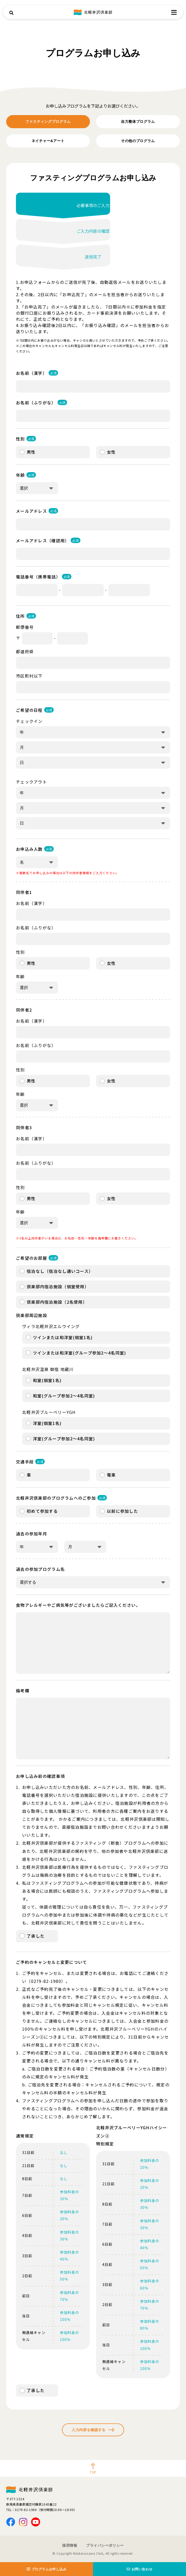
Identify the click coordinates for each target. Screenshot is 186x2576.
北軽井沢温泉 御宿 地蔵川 (48, 1369)
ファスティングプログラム (48, 121)
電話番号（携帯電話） (43, 577)
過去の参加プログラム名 (40, 1569)
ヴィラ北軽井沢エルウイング (51, 1326)
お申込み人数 (35, 849)
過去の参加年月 (31, 1533)
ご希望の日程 (35, 710)
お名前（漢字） (37, 373)
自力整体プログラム (138, 121)
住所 (26, 616)
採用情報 (69, 2545)
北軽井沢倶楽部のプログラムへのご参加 (61, 1498)
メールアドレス (37, 511)
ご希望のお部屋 (37, 1258)
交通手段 (30, 1462)
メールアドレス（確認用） (48, 540)
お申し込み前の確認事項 (40, 1776)
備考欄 (22, 1690)
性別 (26, 439)
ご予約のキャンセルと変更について (51, 1962)
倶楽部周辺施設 (31, 1315)
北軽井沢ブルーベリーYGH (49, 1412)
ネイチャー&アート (48, 141)
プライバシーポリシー (105, 2545)
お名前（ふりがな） (41, 402)
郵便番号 (25, 627)
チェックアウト (31, 782)
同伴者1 (24, 892)
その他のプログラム (138, 141)
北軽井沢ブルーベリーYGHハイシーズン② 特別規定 (131, 2135)
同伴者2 (24, 1010)
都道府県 (25, 651)
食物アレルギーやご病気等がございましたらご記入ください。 (78, 1605)
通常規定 (25, 2136)
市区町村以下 (29, 676)
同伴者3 (24, 1127)
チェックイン (29, 721)
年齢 (26, 475)
